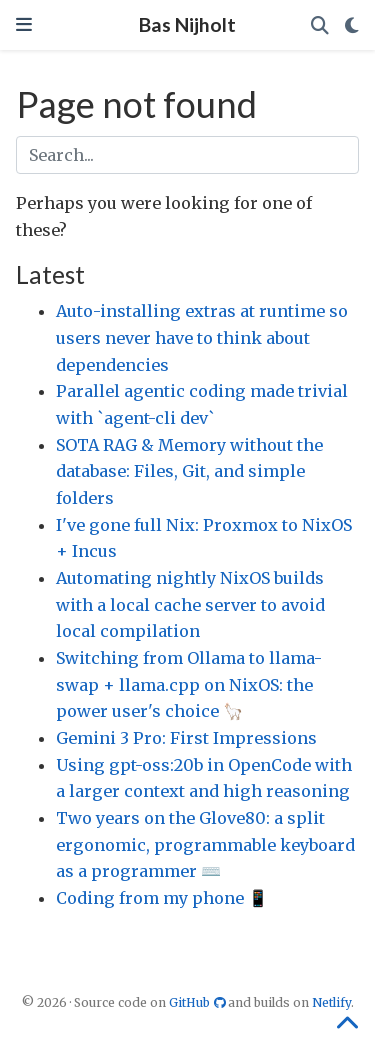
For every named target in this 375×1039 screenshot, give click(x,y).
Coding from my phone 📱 (162, 898)
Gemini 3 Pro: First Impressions (186, 738)
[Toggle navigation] (24, 24)
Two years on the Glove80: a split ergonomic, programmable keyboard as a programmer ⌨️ (205, 844)
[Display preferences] (352, 25)
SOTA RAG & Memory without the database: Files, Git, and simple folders (189, 471)
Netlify (331, 1002)
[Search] (320, 25)
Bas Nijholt (187, 24)
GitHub (198, 1002)
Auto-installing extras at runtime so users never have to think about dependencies (202, 337)
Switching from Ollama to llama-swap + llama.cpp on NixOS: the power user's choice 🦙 (189, 684)
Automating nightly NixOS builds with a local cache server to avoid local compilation (190, 604)
